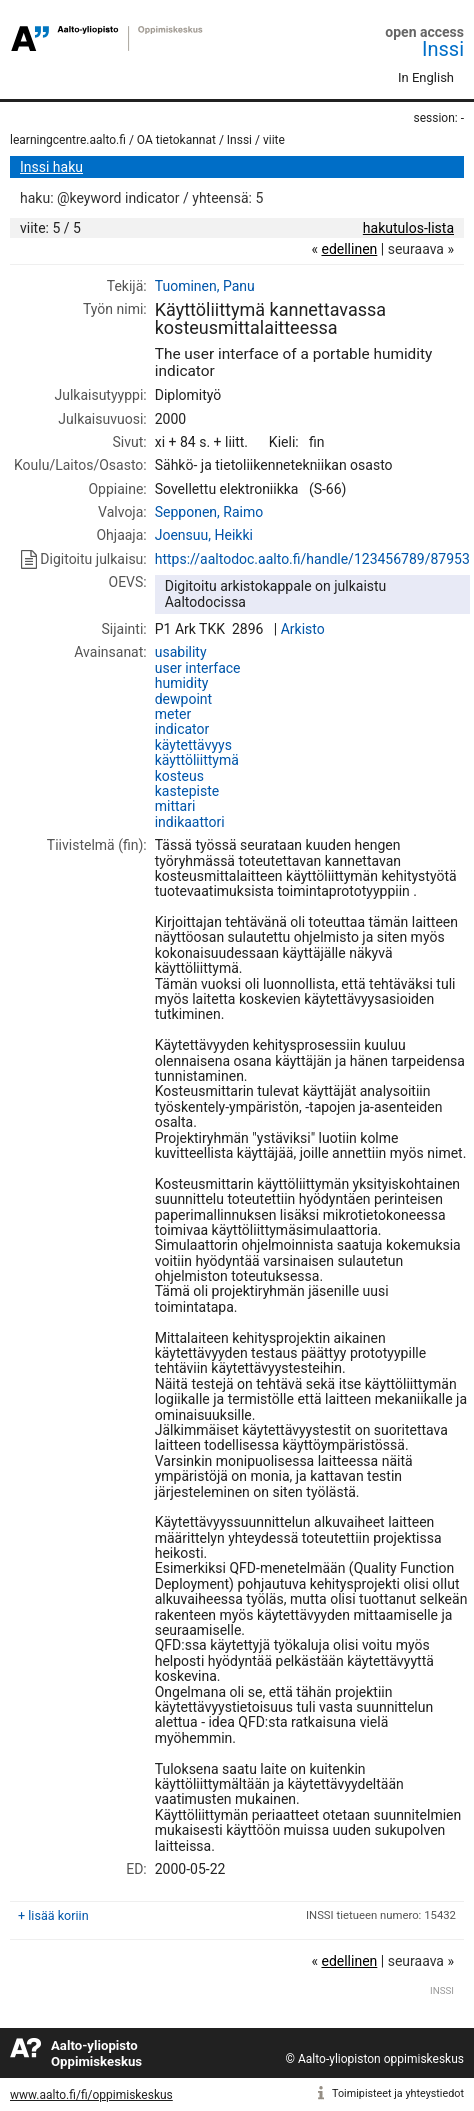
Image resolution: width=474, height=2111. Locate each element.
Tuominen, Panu (205, 286)
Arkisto (303, 629)
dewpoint (183, 699)
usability (181, 652)
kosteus (179, 776)
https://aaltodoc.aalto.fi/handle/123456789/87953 (312, 559)
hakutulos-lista (408, 228)
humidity (182, 683)
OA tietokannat (176, 140)
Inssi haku (51, 167)
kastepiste (187, 791)
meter (173, 714)
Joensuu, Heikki (204, 535)
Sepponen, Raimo (209, 512)
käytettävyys (193, 745)
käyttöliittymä (197, 760)
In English (426, 77)
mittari (175, 806)
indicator (182, 729)
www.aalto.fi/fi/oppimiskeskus (91, 2095)
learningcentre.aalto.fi (68, 140)
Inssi (443, 49)
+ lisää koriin (53, 1915)
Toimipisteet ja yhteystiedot (398, 2093)
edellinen (349, 249)
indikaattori (190, 822)
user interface (198, 668)
